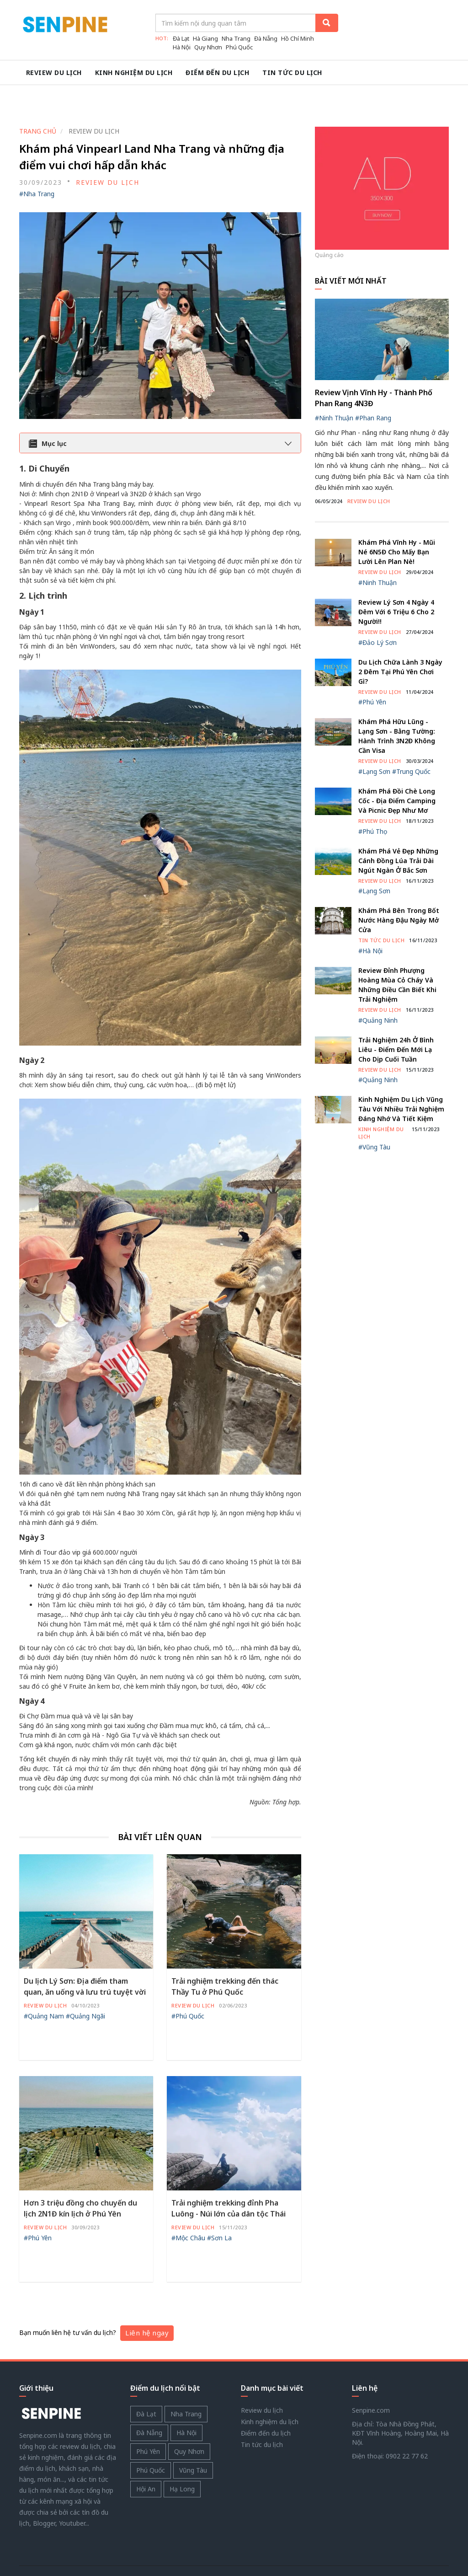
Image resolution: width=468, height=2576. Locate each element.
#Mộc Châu (188, 2205)
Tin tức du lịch (300, 72)
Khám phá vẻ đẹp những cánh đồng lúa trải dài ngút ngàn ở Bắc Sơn (398, 828)
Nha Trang (236, 38)
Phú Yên (148, 2419)
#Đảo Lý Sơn (377, 610)
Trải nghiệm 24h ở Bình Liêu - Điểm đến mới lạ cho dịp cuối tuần (396, 1017)
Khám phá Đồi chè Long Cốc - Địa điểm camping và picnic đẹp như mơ (397, 768)
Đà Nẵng (265, 38)
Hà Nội (182, 47)
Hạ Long (182, 2457)
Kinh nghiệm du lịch (137, 72)
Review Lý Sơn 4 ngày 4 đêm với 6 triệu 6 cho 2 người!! (396, 579)
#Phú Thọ (372, 798)
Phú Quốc (239, 47)
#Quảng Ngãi (85, 1983)
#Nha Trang (36, 161)
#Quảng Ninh (378, 987)
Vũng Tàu (193, 2438)
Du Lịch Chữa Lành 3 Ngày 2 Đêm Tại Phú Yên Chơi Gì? (400, 639)
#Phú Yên (38, 2205)
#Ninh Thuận (334, 385)
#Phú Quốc (187, 1983)
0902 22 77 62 (407, 2424)
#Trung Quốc (411, 739)
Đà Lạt (181, 38)
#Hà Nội (370, 918)
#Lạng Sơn (374, 739)
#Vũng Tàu (374, 1114)
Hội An (145, 2457)
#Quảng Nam (44, 1983)
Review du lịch (55, 72)
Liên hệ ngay (147, 2300)
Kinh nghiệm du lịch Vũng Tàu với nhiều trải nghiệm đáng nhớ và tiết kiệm (401, 1077)
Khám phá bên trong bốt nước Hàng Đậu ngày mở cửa (398, 888)
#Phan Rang (373, 385)
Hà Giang (205, 38)
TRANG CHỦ (37, 98)
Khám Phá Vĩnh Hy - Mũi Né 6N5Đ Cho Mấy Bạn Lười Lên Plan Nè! (396, 520)
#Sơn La (219, 2205)
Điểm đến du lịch (223, 72)
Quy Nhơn (208, 47)
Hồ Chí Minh (297, 38)
